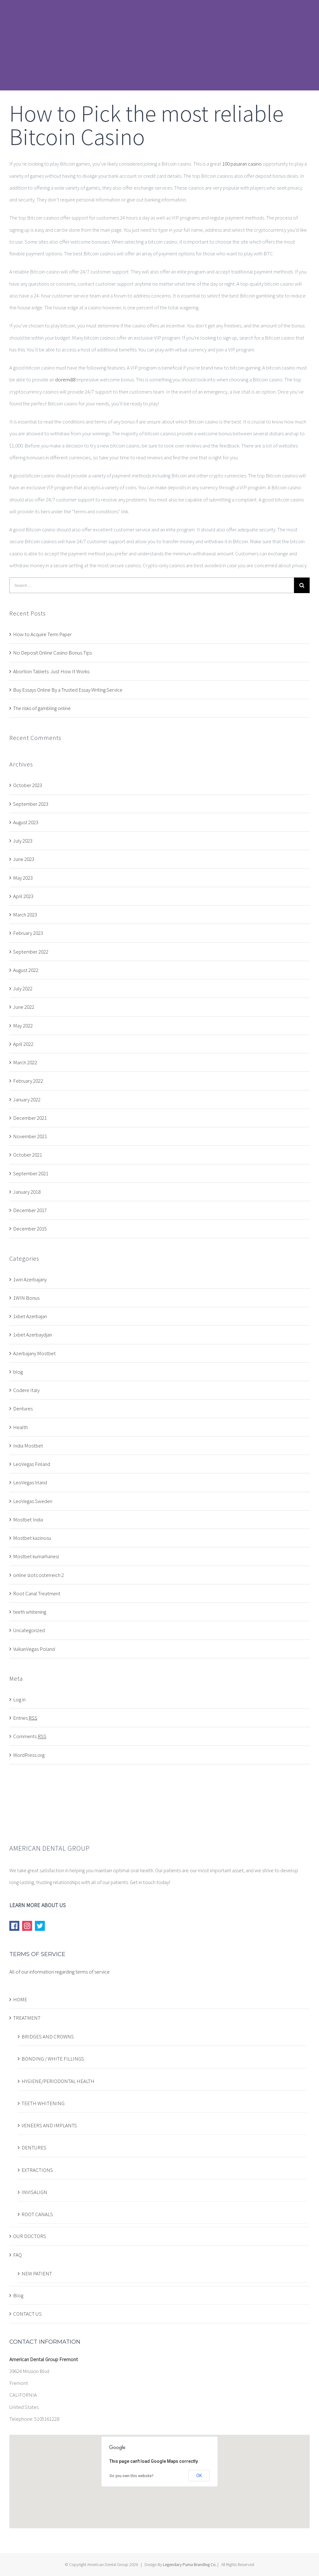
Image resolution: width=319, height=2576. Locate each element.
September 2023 (30, 803)
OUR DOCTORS (29, 2236)
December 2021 (30, 1117)
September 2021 (30, 1173)
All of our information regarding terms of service (59, 1971)
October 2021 (27, 1154)
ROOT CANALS (37, 2214)
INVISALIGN (34, 2192)
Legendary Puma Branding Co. (190, 2564)
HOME (20, 1999)
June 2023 (23, 859)
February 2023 (28, 933)
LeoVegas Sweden (32, 1501)
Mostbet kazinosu (32, 1537)
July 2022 (22, 988)
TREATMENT (26, 2017)
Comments (29, 1736)
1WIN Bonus (26, 1297)
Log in (19, 1699)
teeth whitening (29, 1611)
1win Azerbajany (30, 1279)
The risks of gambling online (42, 708)
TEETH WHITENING (42, 2103)
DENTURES (33, 2147)
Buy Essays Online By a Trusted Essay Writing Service (67, 689)
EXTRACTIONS (37, 2170)
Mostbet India (28, 1519)
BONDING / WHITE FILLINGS (52, 2058)
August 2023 (25, 822)
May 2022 (23, 1025)
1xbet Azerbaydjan (32, 1334)
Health (20, 1427)
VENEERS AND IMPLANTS (49, 2125)
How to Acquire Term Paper (42, 634)
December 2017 (30, 1210)
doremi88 (65, 379)
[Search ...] (151, 585)
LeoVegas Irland (30, 1482)
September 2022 (30, 951)
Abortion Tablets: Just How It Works (51, 671)
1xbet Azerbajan (30, 1316)
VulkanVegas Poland (34, 1649)
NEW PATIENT (36, 2273)
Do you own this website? (132, 2476)
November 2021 (30, 1136)
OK (199, 2475)
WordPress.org (29, 1755)
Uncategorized (29, 1630)
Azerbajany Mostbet (34, 1353)
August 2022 (25, 970)
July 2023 (22, 840)
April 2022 (23, 1044)
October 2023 (27, 785)
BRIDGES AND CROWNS (47, 2036)
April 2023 (23, 896)
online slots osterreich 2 (38, 1575)
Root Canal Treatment (36, 1593)
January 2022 (26, 1099)
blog (18, 1371)
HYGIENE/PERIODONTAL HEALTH (57, 2081)
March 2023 (25, 914)
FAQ (17, 2254)
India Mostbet (28, 1445)
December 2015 (30, 1228)
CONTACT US (27, 2313)
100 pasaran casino (242, 163)
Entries (25, 1717)
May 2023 (23, 877)
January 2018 (26, 1191)
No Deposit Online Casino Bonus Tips (52, 652)
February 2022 (28, 1080)
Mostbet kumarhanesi (36, 1556)
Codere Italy (26, 1390)
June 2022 (23, 1006)
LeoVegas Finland (31, 1464)
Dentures (23, 1408)
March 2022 (25, 1062)
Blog (18, 2295)
